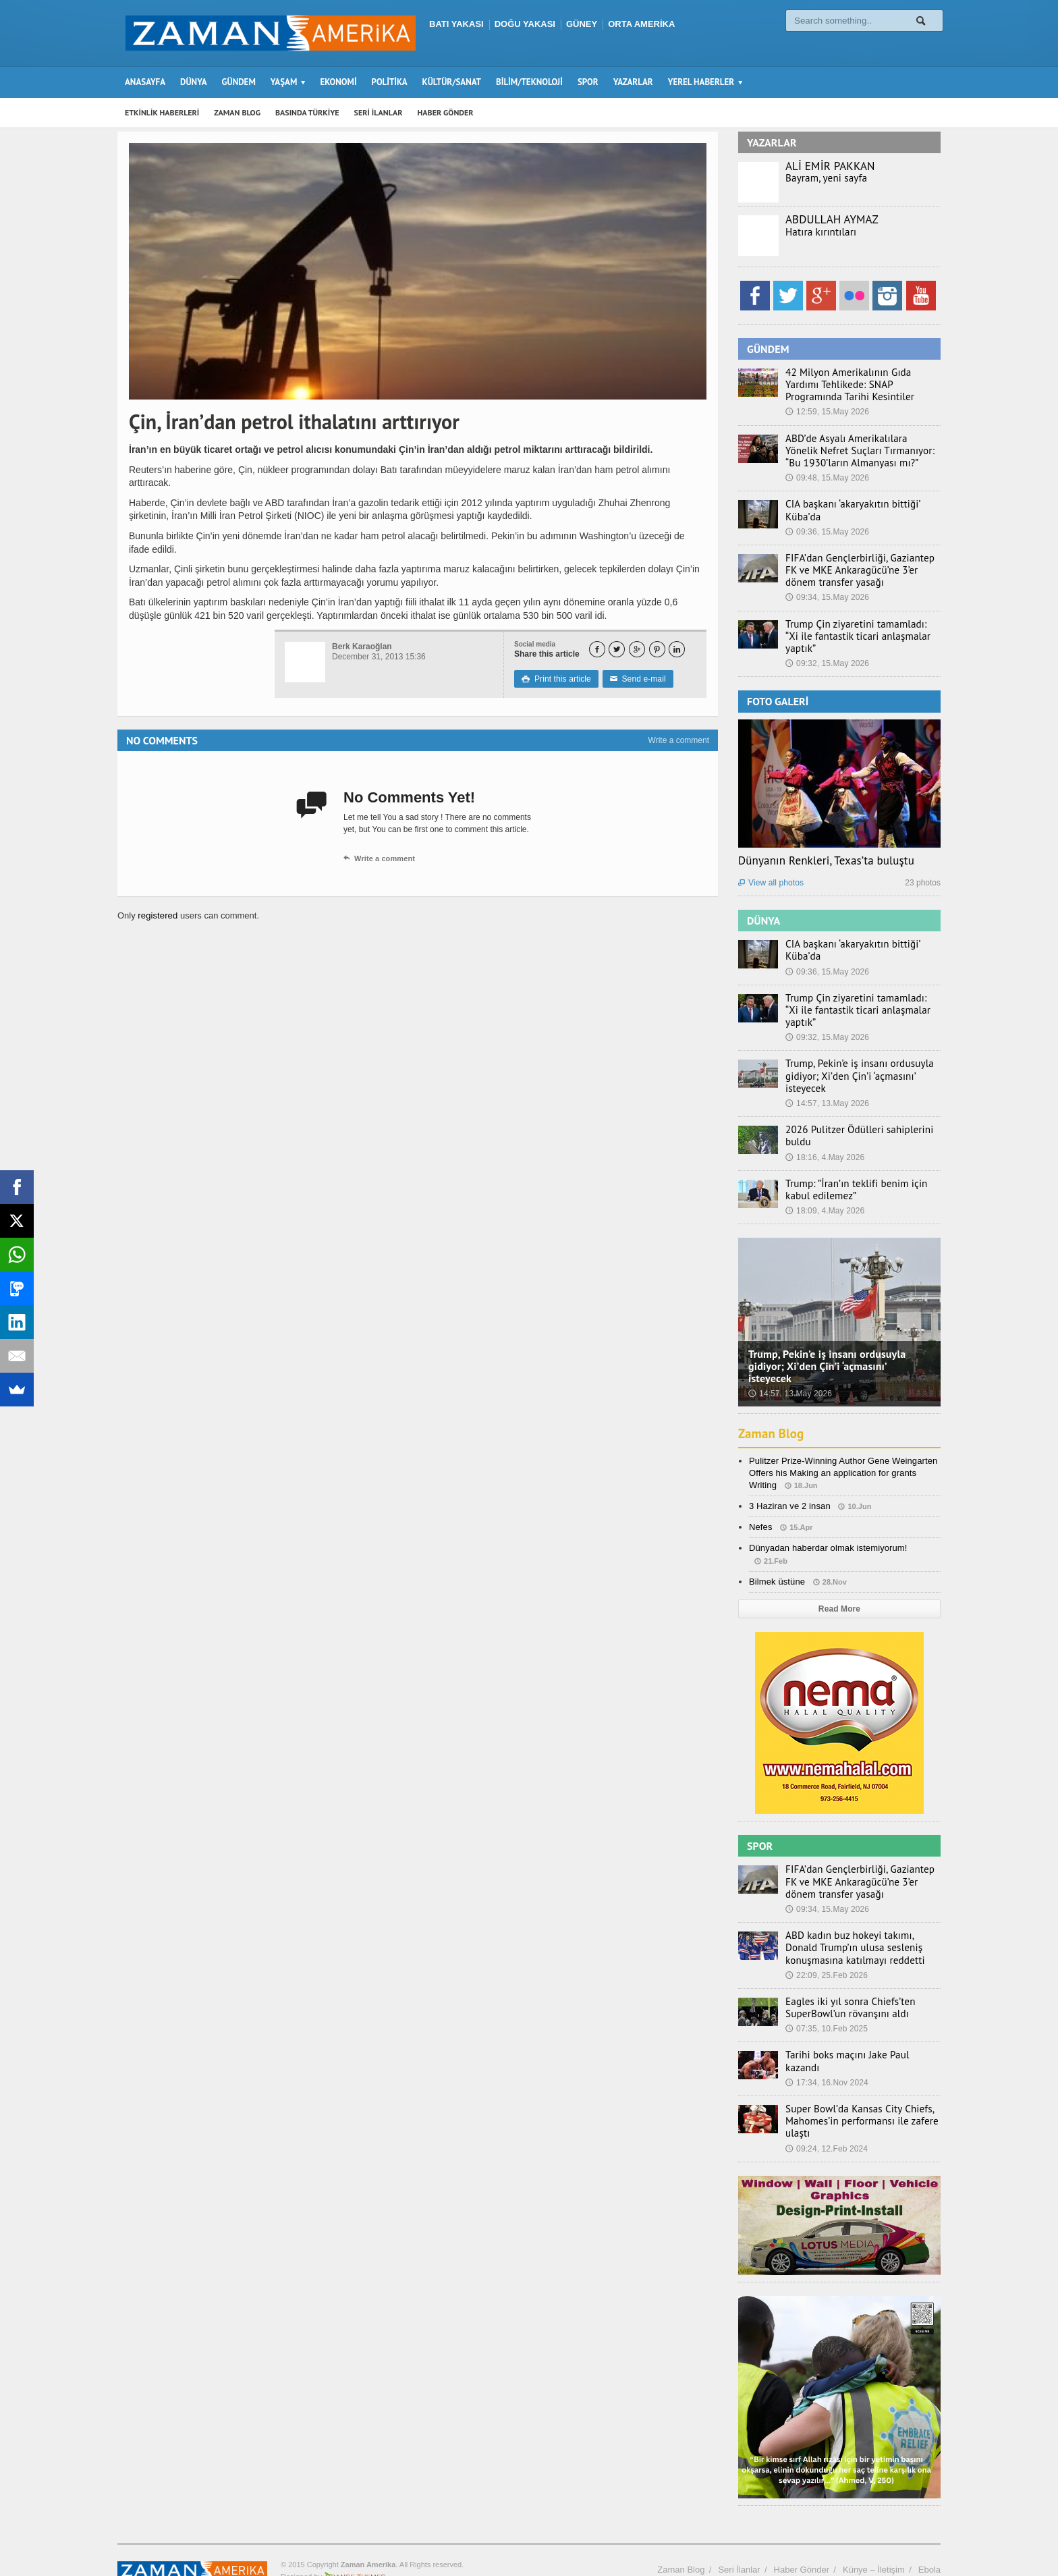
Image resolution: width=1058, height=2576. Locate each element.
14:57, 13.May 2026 (826, 1079)
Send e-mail (635, 679)
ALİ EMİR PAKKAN (829, 166)
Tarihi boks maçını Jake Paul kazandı (858, 2031)
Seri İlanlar (739, 2539)
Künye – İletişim (874, 2539)
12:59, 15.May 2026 (826, 411)
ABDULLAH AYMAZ (831, 219)
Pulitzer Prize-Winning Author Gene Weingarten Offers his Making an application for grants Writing (841, 1448)
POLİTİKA (390, 82)
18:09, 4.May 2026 (824, 1186)
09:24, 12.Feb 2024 (825, 2118)
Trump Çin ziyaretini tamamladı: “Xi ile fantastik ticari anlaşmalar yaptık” (862, 630)
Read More (839, 1584)
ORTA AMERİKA (641, 24)
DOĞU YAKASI (525, 24)
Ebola (929, 2539)
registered (158, 915)
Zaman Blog (772, 1409)
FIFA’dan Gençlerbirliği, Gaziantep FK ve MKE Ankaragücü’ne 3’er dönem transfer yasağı (859, 570)
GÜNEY (581, 24)
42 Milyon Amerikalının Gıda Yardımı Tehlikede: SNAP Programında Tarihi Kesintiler (858, 384)
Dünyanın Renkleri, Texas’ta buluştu (824, 847)
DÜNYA (193, 82)
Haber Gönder (801, 2539)
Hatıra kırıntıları (817, 232)
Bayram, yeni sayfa (822, 178)
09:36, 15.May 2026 (826, 532)
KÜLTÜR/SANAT (451, 82)
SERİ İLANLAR (378, 112)
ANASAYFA (145, 82)
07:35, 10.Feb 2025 (825, 2004)
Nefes (760, 1503)
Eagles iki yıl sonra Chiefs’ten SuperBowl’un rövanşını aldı (844, 1983)
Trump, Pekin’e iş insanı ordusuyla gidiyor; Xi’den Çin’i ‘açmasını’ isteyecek (852, 1051)
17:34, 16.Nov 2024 (826, 2045)
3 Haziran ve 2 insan (789, 1482)
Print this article (556, 679)
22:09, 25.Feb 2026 (825, 1950)
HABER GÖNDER (446, 112)
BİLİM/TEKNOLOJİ (529, 82)
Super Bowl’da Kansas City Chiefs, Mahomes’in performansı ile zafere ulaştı (854, 2091)
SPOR (588, 82)
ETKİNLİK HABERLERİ (162, 112)
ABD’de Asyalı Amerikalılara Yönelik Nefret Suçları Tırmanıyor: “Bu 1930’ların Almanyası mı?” (856, 451)
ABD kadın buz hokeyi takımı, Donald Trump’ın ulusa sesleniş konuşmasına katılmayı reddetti (859, 1923)
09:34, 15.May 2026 (826, 597)
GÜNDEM (239, 82)
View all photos (770, 870)
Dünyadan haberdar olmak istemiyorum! (827, 1523)
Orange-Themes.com (355, 2546)
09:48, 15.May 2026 (826, 478)
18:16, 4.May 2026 (824, 1132)
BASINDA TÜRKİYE (307, 112)
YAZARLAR (633, 82)
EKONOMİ (338, 82)
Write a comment (678, 740)
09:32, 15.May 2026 (826, 651)
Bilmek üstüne (776, 1557)
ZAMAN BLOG (237, 112)
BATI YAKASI (456, 24)
